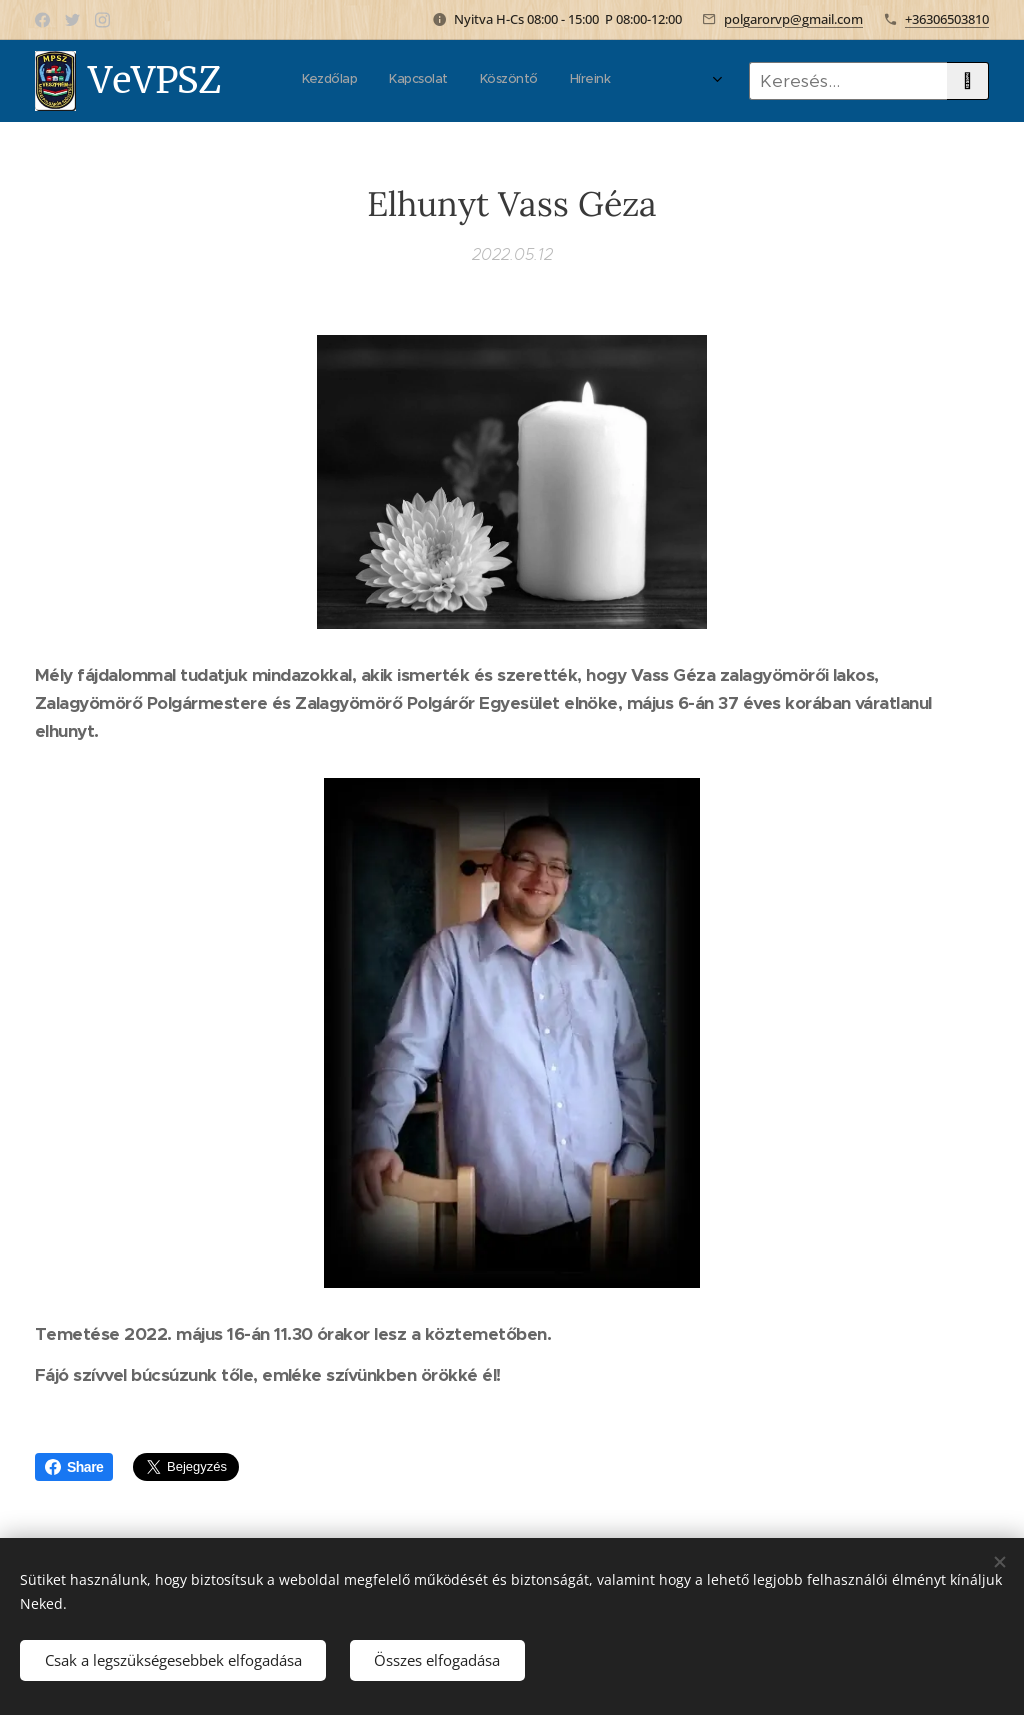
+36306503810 (947, 19)
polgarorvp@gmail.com (793, 19)
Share (74, 1467)
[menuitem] (350, 81)
